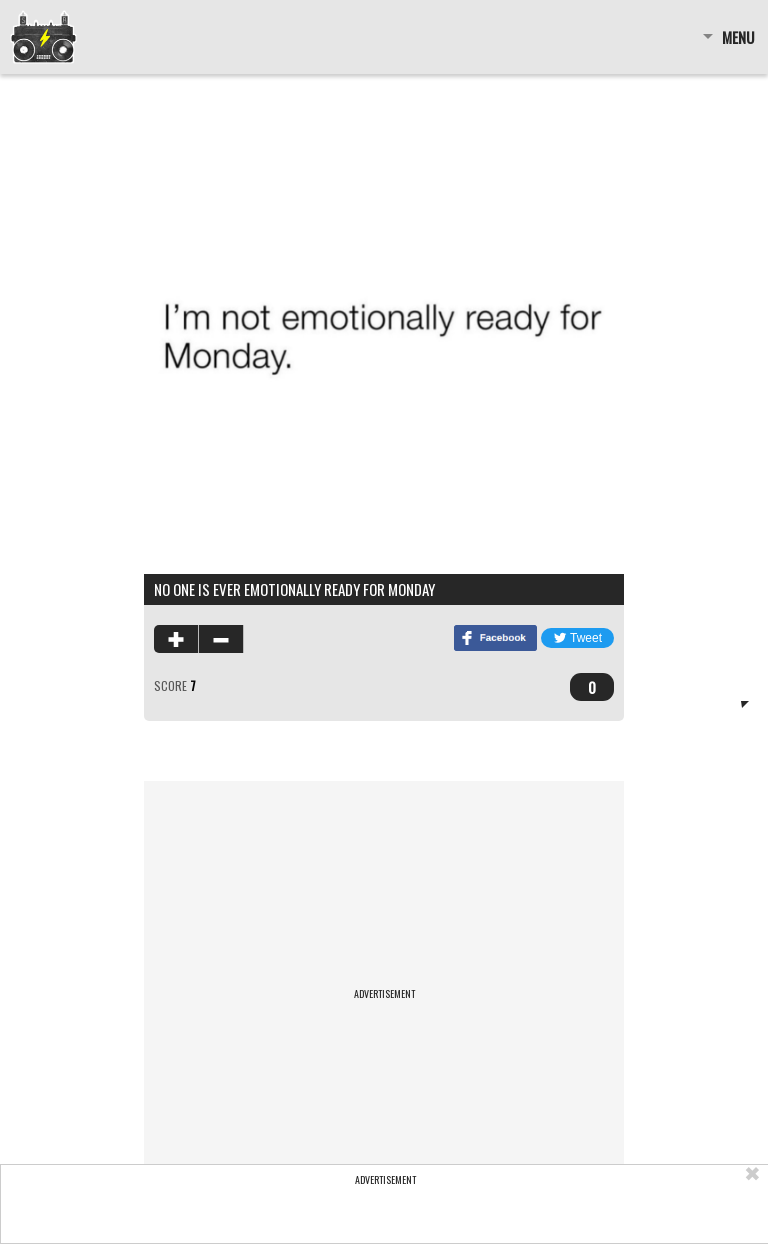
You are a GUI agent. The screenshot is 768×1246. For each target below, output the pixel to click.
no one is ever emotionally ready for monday (294, 589)
